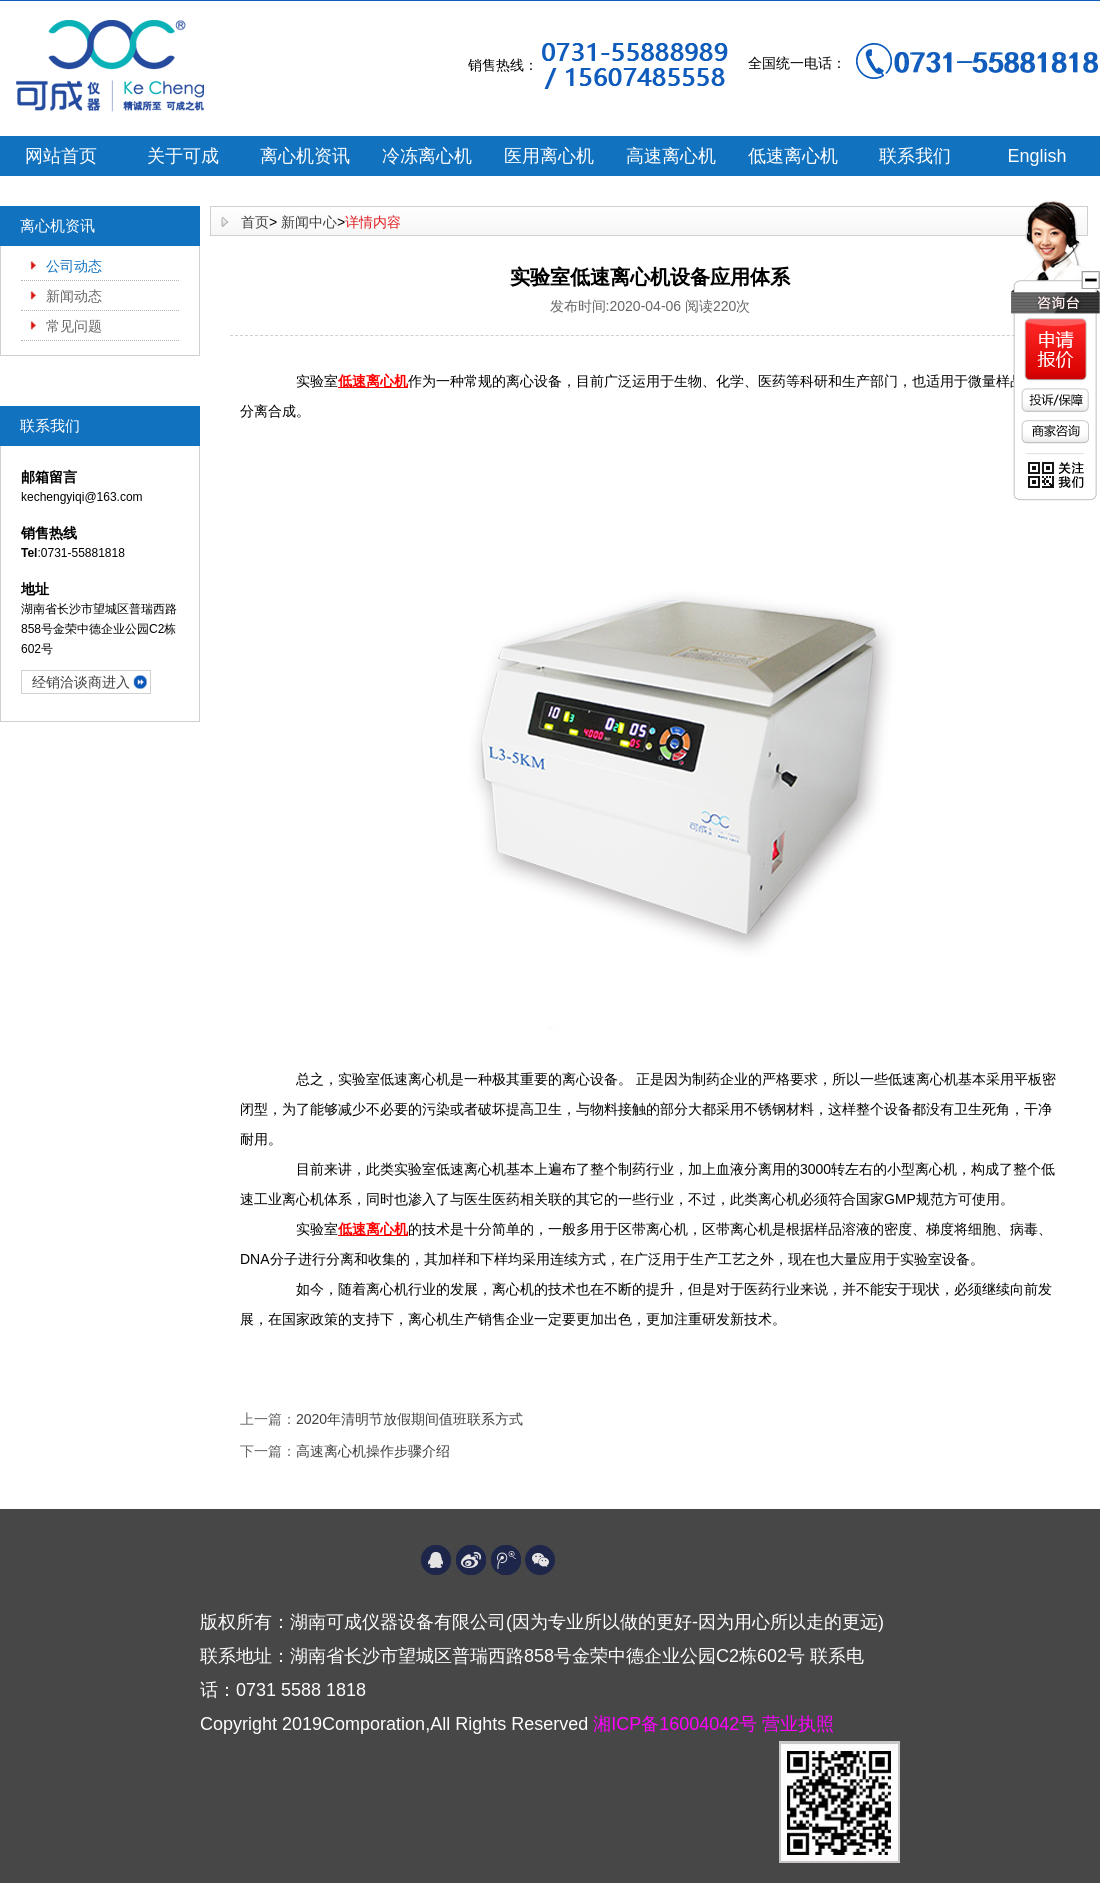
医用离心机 (549, 156)
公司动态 (74, 266)
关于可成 (183, 156)
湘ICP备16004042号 (677, 1724)
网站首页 (61, 156)
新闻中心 (309, 222)
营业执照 (798, 1724)
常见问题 (74, 326)
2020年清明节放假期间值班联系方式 (409, 1419)
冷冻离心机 (427, 156)
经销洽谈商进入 (81, 682)
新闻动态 (74, 296)
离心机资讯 (305, 156)
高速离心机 (671, 156)
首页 (255, 222)
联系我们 (915, 156)
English (1036, 156)
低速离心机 (793, 156)
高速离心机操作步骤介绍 (373, 1451)
